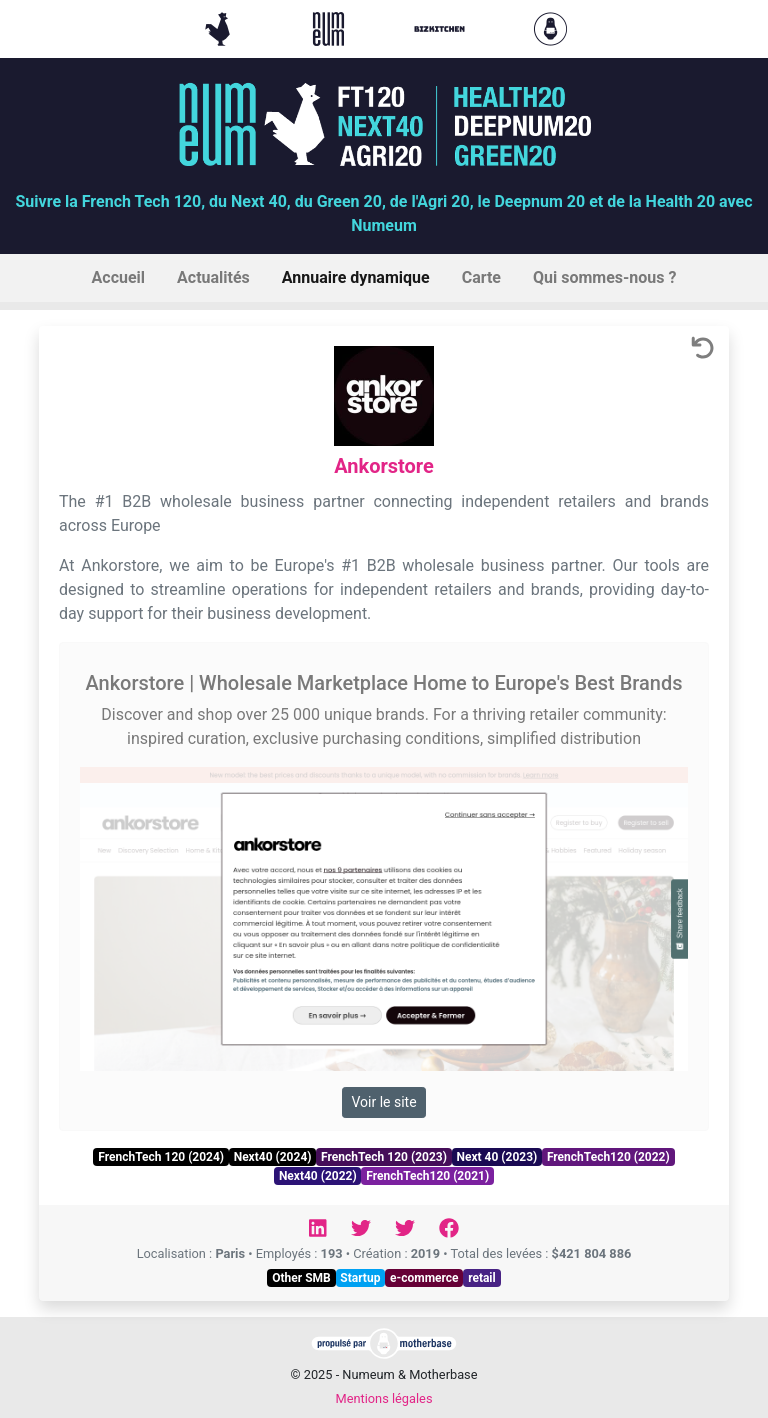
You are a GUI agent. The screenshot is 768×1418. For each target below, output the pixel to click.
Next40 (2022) (318, 1176)
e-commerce (424, 1278)
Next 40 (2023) (496, 1157)
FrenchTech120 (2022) (608, 1157)
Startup (360, 1278)
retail (482, 1278)
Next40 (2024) (273, 1157)
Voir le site (383, 1102)
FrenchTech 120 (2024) (161, 1157)
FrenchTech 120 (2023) (384, 1157)
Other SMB (301, 1278)
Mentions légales (383, 1398)
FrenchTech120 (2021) (427, 1176)
